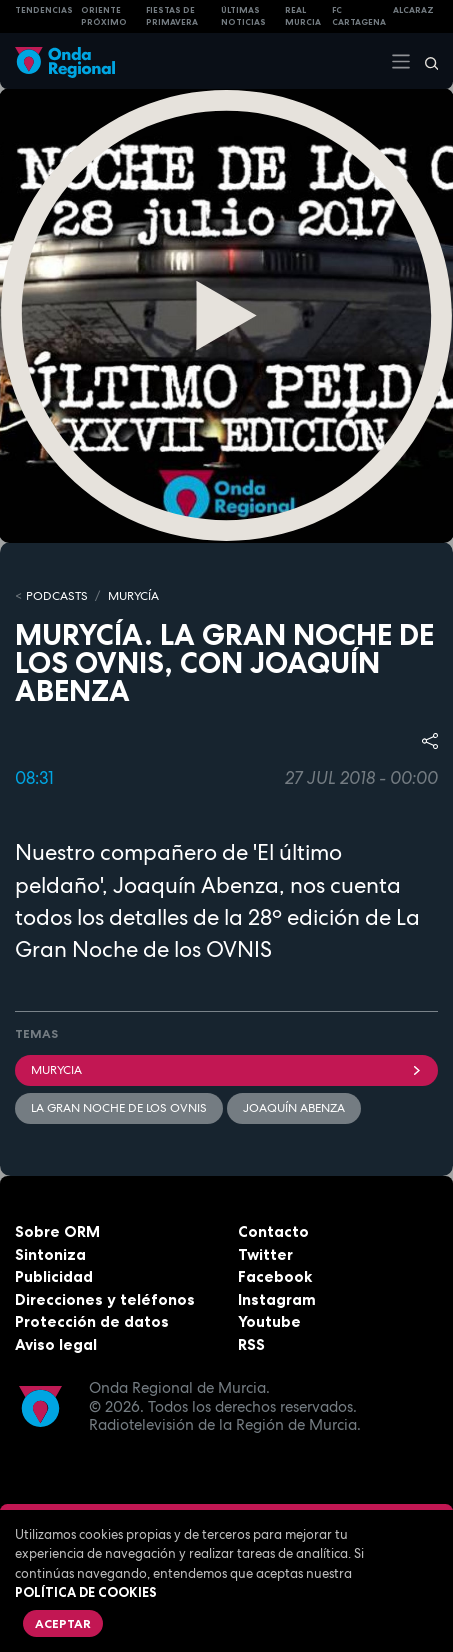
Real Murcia (303, 16)
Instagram (277, 1299)
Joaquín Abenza (294, 1108)
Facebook (275, 1276)
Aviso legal (56, 1344)
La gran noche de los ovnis (119, 1108)
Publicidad (54, 1276)
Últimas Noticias (243, 16)
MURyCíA (133, 596)
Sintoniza (50, 1254)
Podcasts (57, 596)
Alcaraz (413, 10)
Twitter (265, 1254)
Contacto (273, 1231)
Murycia (226, 1070)
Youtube (269, 1321)
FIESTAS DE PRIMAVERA (172, 16)
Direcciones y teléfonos (105, 1299)
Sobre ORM (57, 1231)
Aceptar (63, 1623)
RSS (251, 1344)
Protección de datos (92, 1321)
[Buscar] (425, 61)
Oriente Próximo (104, 16)
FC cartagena (359, 16)
